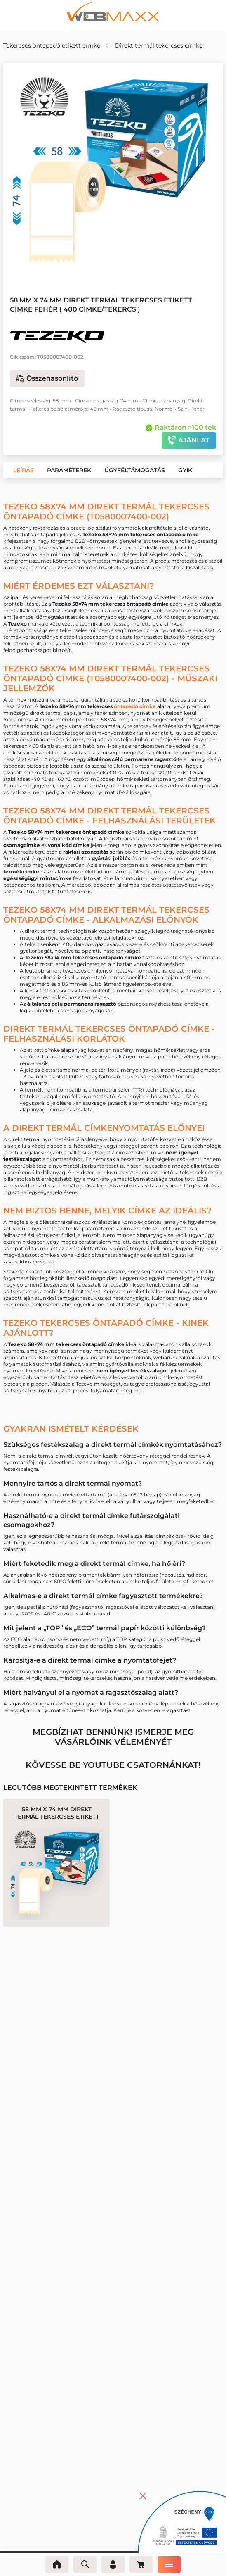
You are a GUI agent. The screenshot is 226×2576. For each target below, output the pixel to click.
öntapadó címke (135, 706)
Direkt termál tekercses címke (158, 45)
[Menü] (169, 2564)
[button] (107, 266)
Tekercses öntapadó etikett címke (51, 45)
